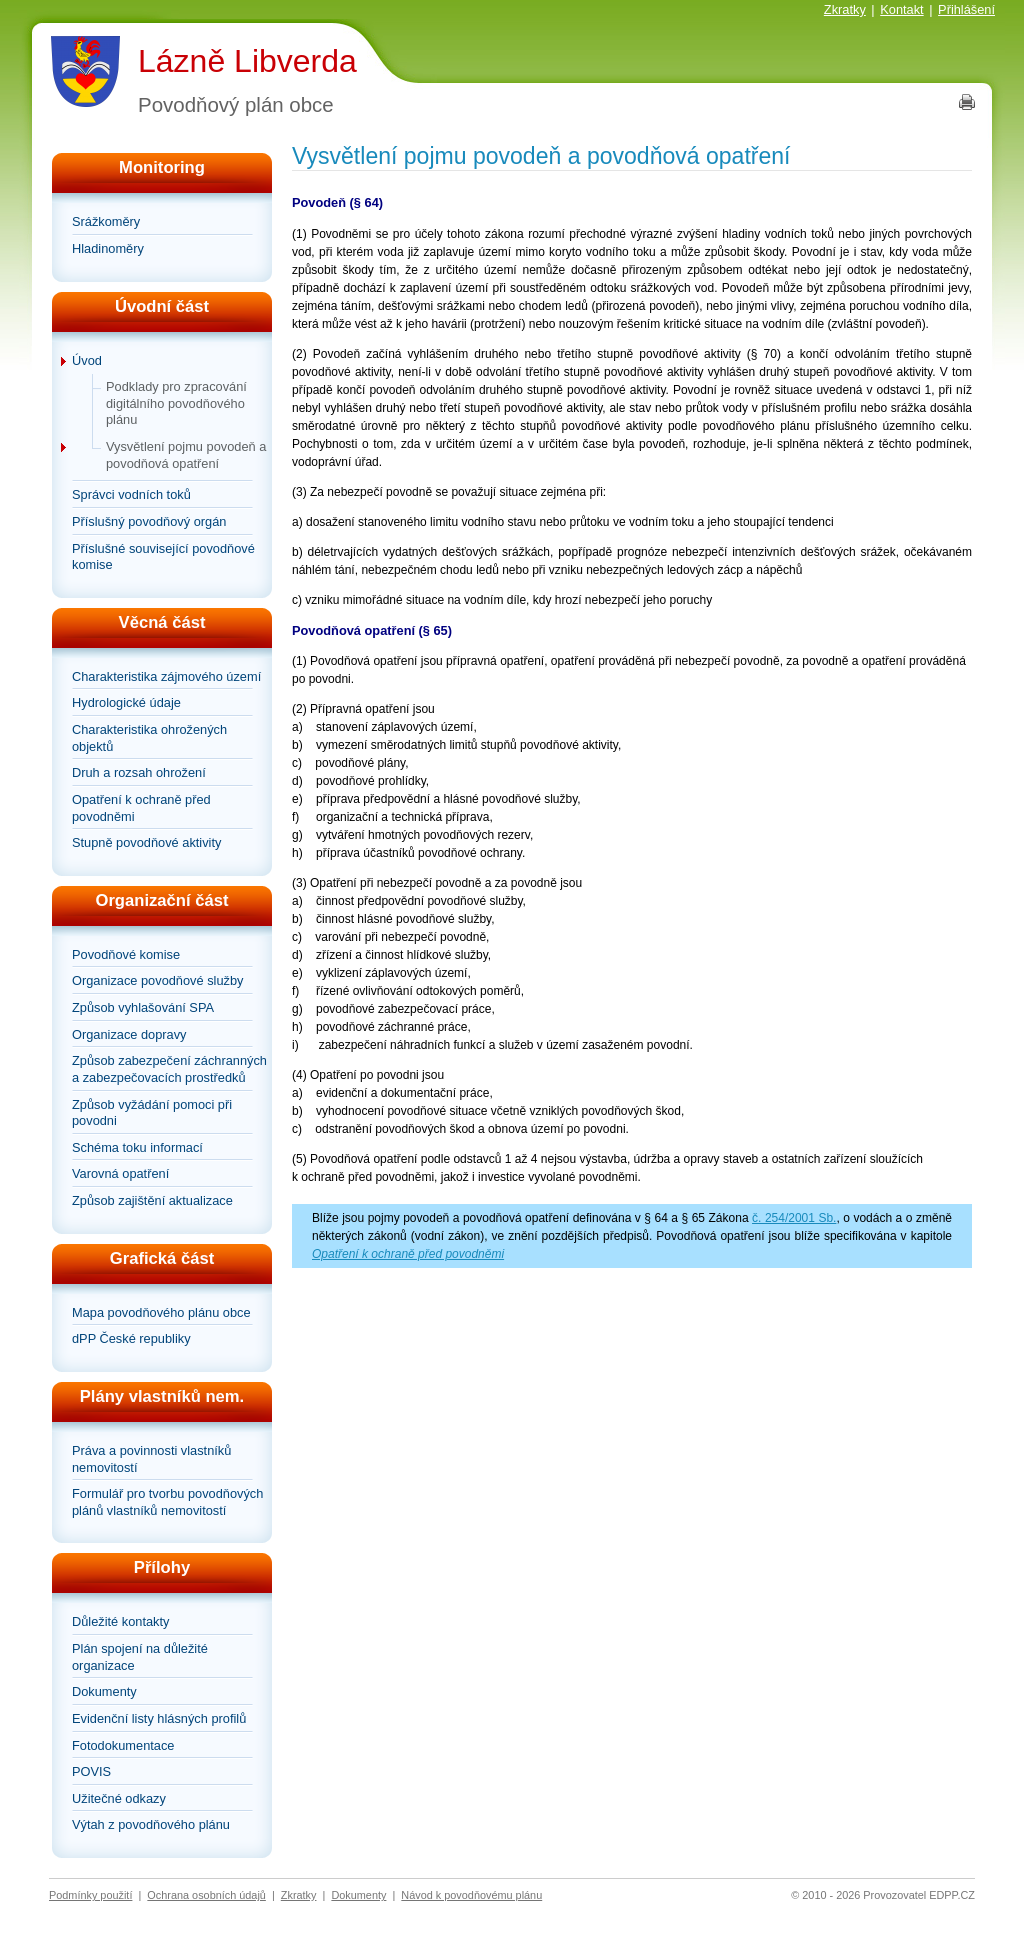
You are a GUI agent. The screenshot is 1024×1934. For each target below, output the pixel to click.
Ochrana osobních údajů (206, 1895)
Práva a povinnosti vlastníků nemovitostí (151, 1459)
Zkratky (845, 9)
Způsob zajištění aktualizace (152, 1200)
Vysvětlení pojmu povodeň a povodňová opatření (186, 455)
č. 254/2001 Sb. (794, 1218)
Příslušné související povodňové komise (163, 557)
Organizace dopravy (129, 1034)
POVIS (91, 1771)
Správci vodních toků (131, 494)
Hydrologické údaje (126, 702)
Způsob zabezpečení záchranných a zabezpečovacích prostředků (169, 1069)
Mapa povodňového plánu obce (161, 1312)
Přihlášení (966, 9)
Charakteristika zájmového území (166, 676)
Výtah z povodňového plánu (151, 1824)
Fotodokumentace (123, 1745)
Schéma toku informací (137, 1147)
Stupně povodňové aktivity (146, 842)
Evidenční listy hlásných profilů (159, 1718)
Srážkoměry (106, 221)
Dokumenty (104, 1691)
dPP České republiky (131, 1338)
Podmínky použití (90, 1895)
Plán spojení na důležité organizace (140, 1657)
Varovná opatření (120, 1173)
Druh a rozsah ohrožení (139, 772)
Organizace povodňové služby (157, 980)
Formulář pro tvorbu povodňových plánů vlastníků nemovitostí (167, 1502)
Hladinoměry (108, 248)
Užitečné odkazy (119, 1798)
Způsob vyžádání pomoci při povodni (152, 1113)
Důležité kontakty (120, 1621)
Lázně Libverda (247, 61)
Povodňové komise (126, 954)
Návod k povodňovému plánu (471, 1895)
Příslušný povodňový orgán (149, 521)
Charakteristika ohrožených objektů (149, 738)
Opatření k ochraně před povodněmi (141, 808)
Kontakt (901, 9)
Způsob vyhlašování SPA (143, 1007)
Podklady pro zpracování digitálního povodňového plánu (176, 403)
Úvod (87, 360)
